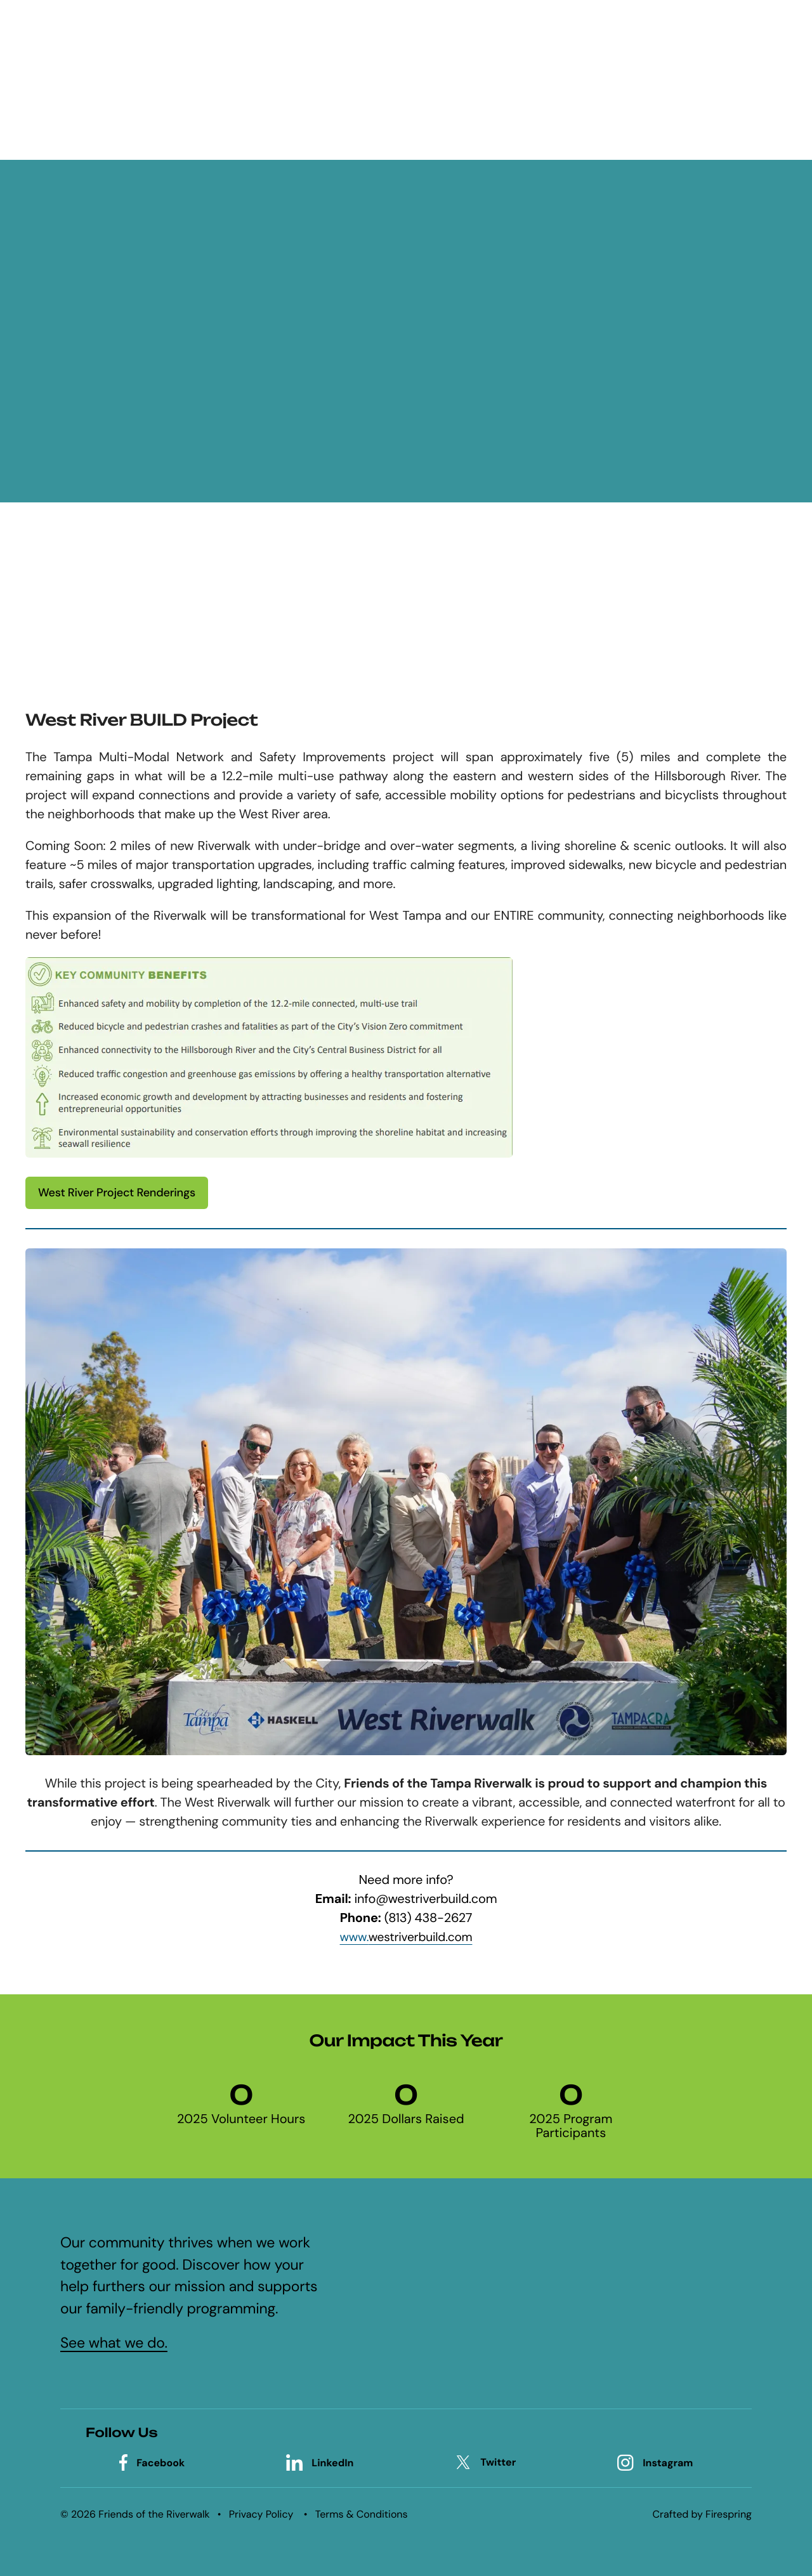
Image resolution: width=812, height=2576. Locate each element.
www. (406, 1937)
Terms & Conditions (361, 2514)
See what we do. (113, 2343)
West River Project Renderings (116, 1192)
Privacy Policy (261, 2514)
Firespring (728, 2514)
